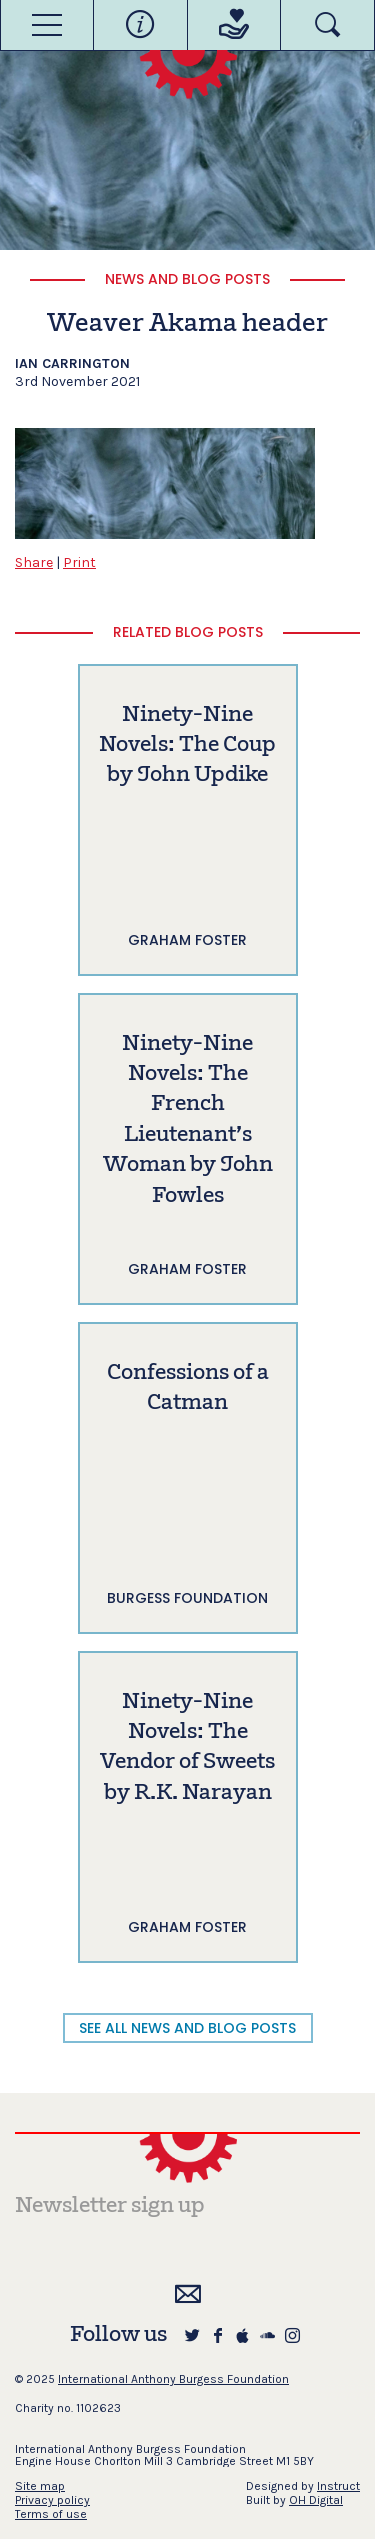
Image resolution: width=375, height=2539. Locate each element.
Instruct (338, 2486)
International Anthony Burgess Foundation (173, 2379)
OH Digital (316, 2500)
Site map (40, 2486)
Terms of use (51, 2514)
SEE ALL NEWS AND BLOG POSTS (187, 2028)
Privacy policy (52, 2500)
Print (79, 562)
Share (34, 562)
